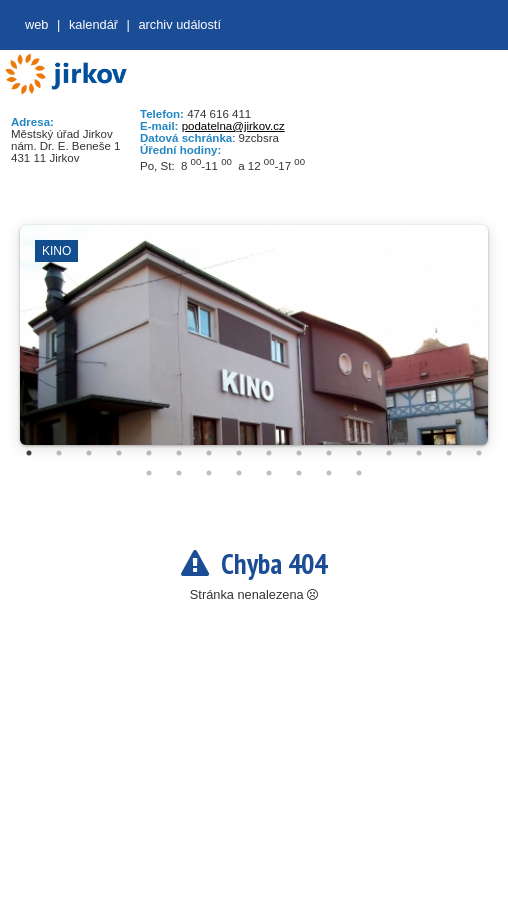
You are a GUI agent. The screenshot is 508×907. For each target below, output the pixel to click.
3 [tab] (89, 453)
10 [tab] (299, 453)
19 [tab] (209, 473)
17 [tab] (149, 473)
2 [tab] (59, 453)
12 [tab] (359, 453)
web (36, 24)
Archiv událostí (179, 24)
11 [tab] (329, 453)
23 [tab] (329, 473)
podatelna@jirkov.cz (233, 126)
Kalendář (93, 24)
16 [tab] (479, 453)
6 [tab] (179, 453)
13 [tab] (389, 453)
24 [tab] (359, 473)
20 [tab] (239, 473)
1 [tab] (29, 453)
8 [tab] (239, 453)
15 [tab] (449, 453)
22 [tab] (299, 473)
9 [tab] (269, 453)
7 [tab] (209, 453)
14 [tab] (419, 453)
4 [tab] (119, 453)
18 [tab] (179, 473)
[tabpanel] (254, 345)
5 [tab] (149, 453)
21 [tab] (269, 473)
